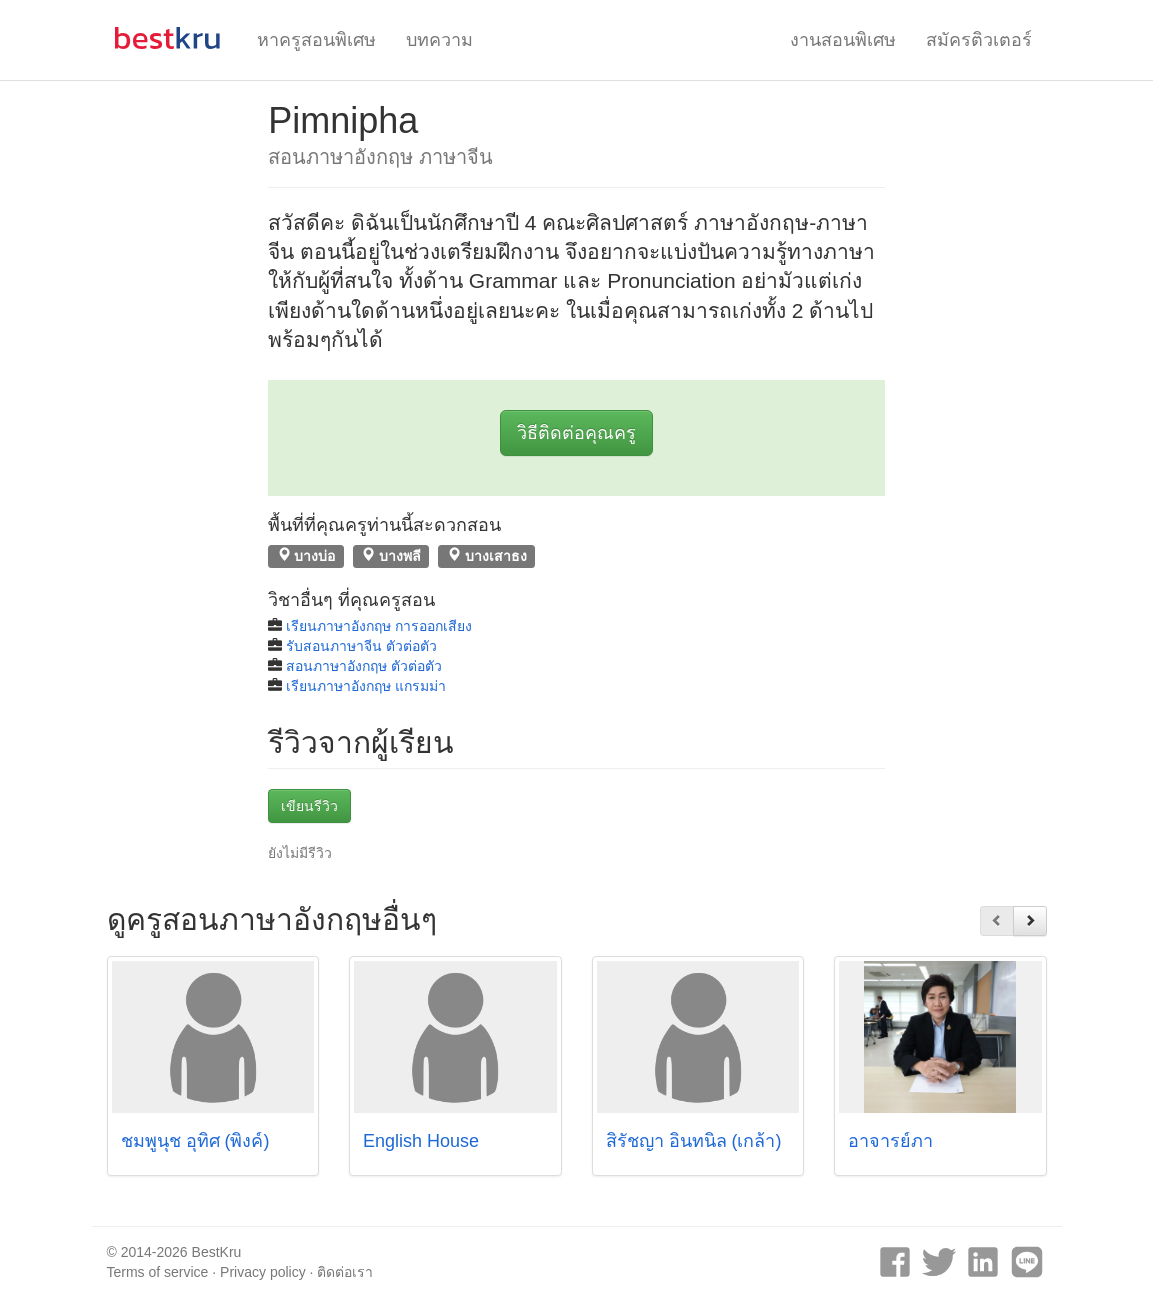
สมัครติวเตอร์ (979, 40)
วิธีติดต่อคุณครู (576, 433)
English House (421, 1141)
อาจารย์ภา (890, 1141)
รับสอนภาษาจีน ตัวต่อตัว (361, 646)
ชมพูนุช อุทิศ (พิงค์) (195, 1141)
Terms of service (158, 1272)
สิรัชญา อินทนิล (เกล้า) (694, 1141)
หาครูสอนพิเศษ (316, 40)
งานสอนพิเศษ (843, 40)
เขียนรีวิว (309, 806)
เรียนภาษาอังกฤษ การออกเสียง (379, 626)
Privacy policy (263, 1272)
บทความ (439, 40)
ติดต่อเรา (345, 1272)
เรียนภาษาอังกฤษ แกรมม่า (366, 686)
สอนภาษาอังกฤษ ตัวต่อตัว (364, 666)
